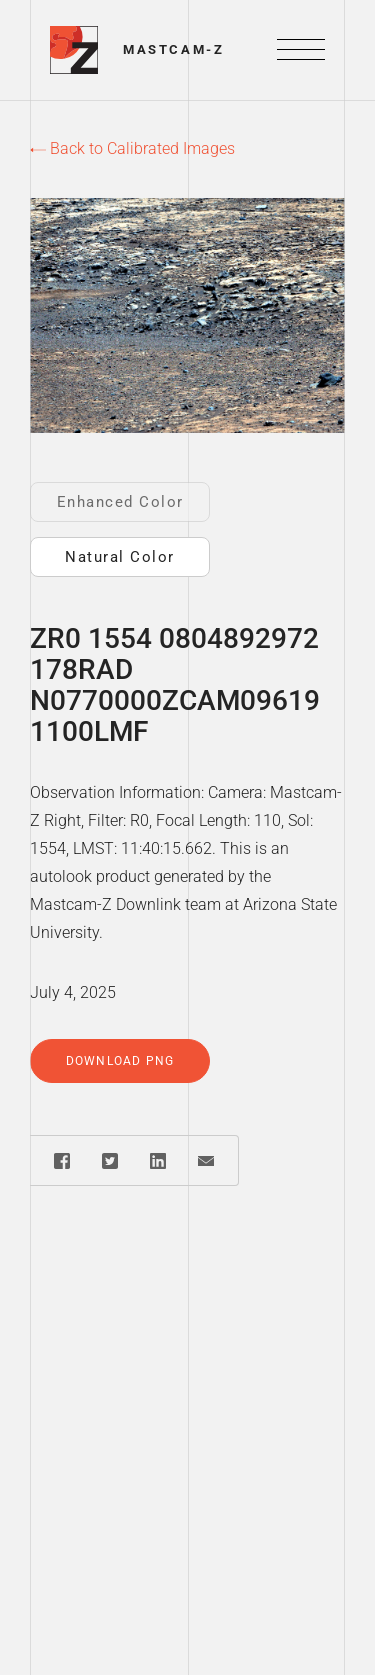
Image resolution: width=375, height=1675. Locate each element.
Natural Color (120, 557)
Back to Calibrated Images (132, 148)
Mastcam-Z (173, 49)
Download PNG (120, 1061)
